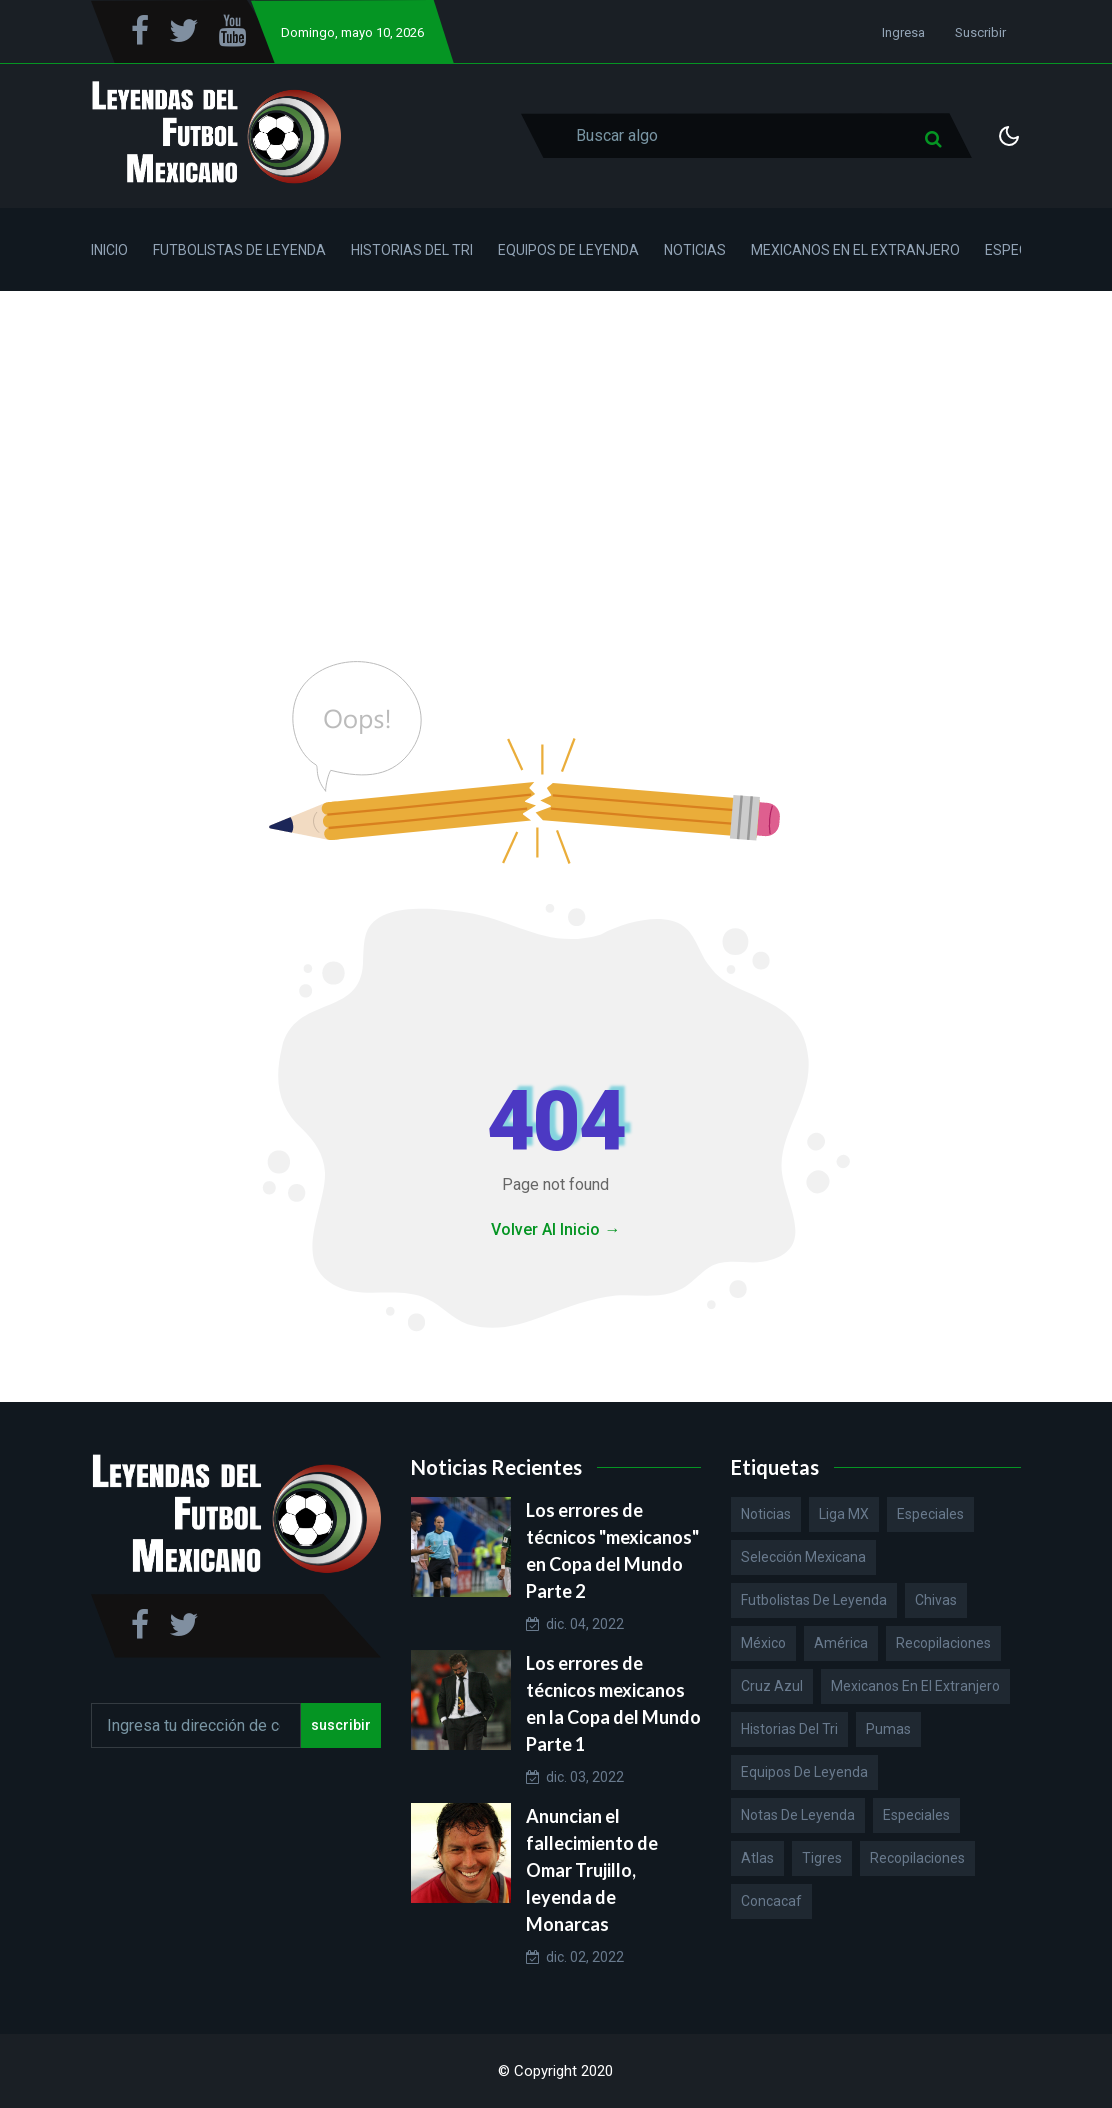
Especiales (930, 1514)
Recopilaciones (943, 1643)
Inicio (109, 250)
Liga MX (844, 1514)
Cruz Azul (772, 1686)
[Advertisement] (556, 441)
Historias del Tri (412, 250)
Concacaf (771, 1901)
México (763, 1643)
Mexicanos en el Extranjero (855, 250)
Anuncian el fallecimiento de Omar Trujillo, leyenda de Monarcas (592, 1870)
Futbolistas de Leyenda (239, 250)
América (841, 1643)
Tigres (822, 1858)
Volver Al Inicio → (555, 1229)
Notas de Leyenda (798, 1815)
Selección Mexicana (803, 1557)
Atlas (757, 1858)
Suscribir (980, 32)
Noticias (695, 250)
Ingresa (903, 32)
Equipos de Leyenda (568, 250)
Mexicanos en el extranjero (915, 1686)
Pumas (888, 1729)
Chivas (936, 1600)
